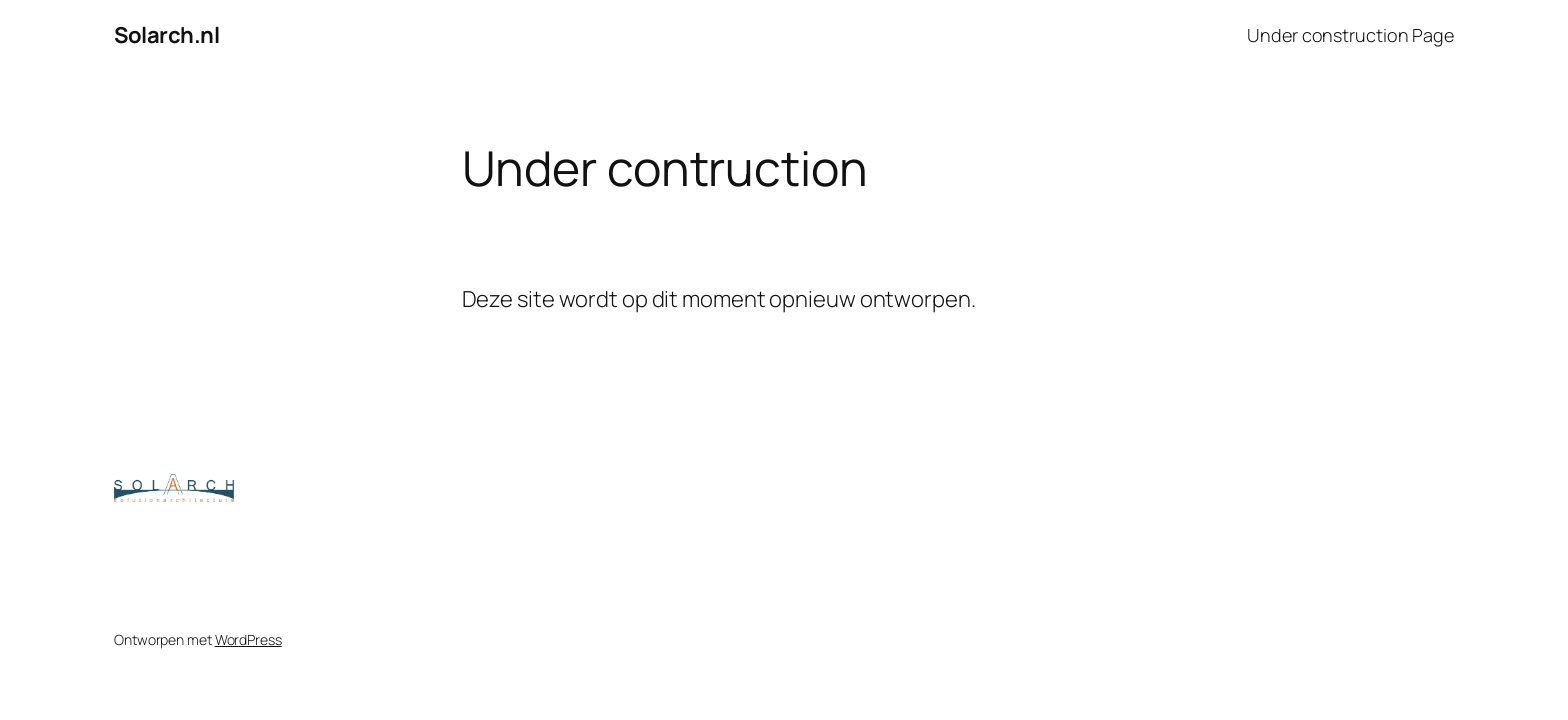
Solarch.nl (166, 35)
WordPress (248, 639)
